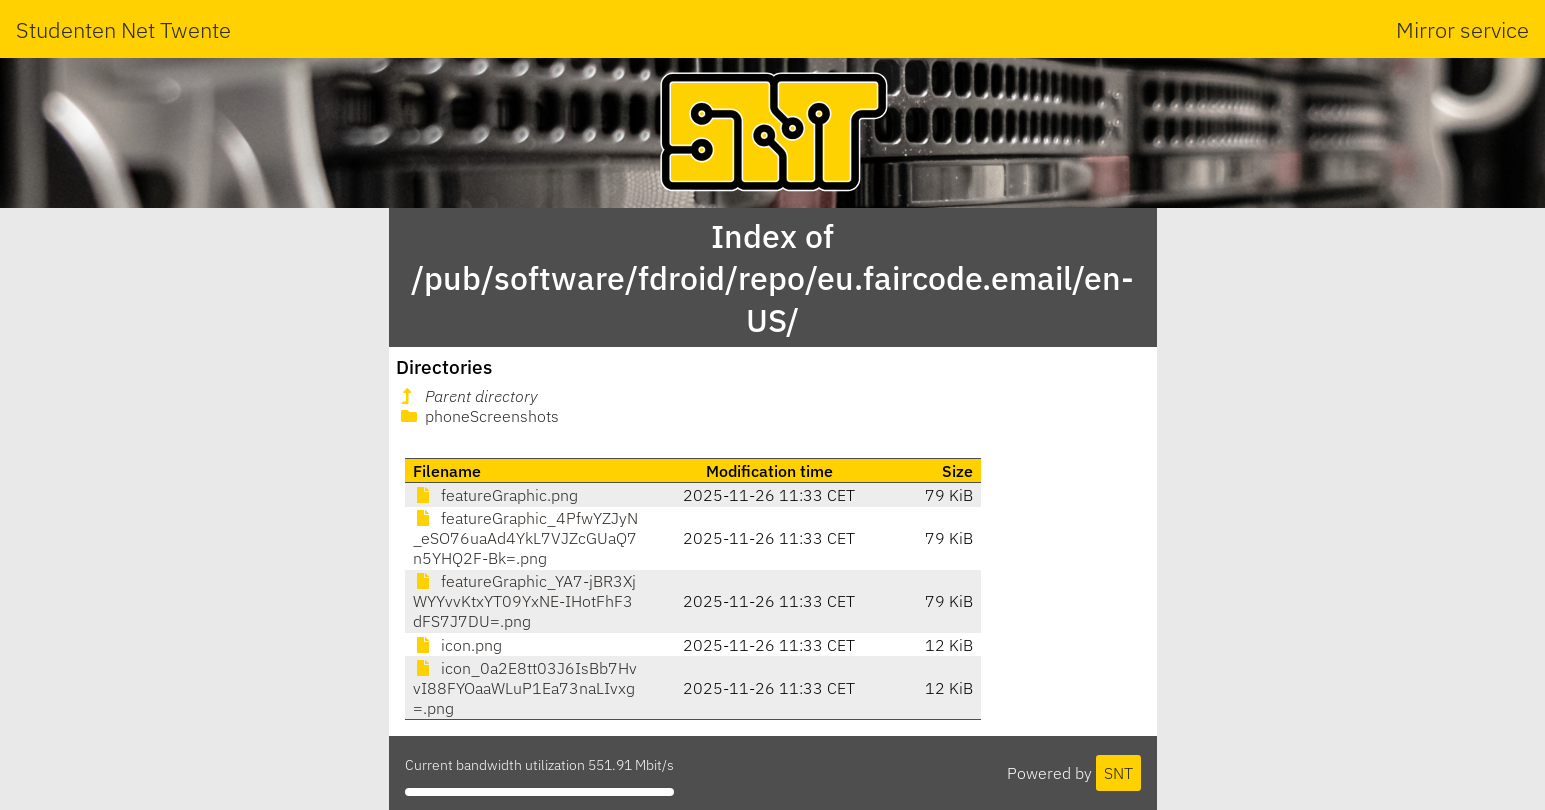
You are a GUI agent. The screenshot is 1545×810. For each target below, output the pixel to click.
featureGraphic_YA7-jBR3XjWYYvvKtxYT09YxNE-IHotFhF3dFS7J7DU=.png (524, 601)
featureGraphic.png (495, 495)
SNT (1118, 773)
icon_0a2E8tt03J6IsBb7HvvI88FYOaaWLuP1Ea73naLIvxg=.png (525, 688)
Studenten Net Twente (123, 29)
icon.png (457, 645)
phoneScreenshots (478, 416)
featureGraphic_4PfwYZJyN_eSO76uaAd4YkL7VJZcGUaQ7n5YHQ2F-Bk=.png (525, 538)
